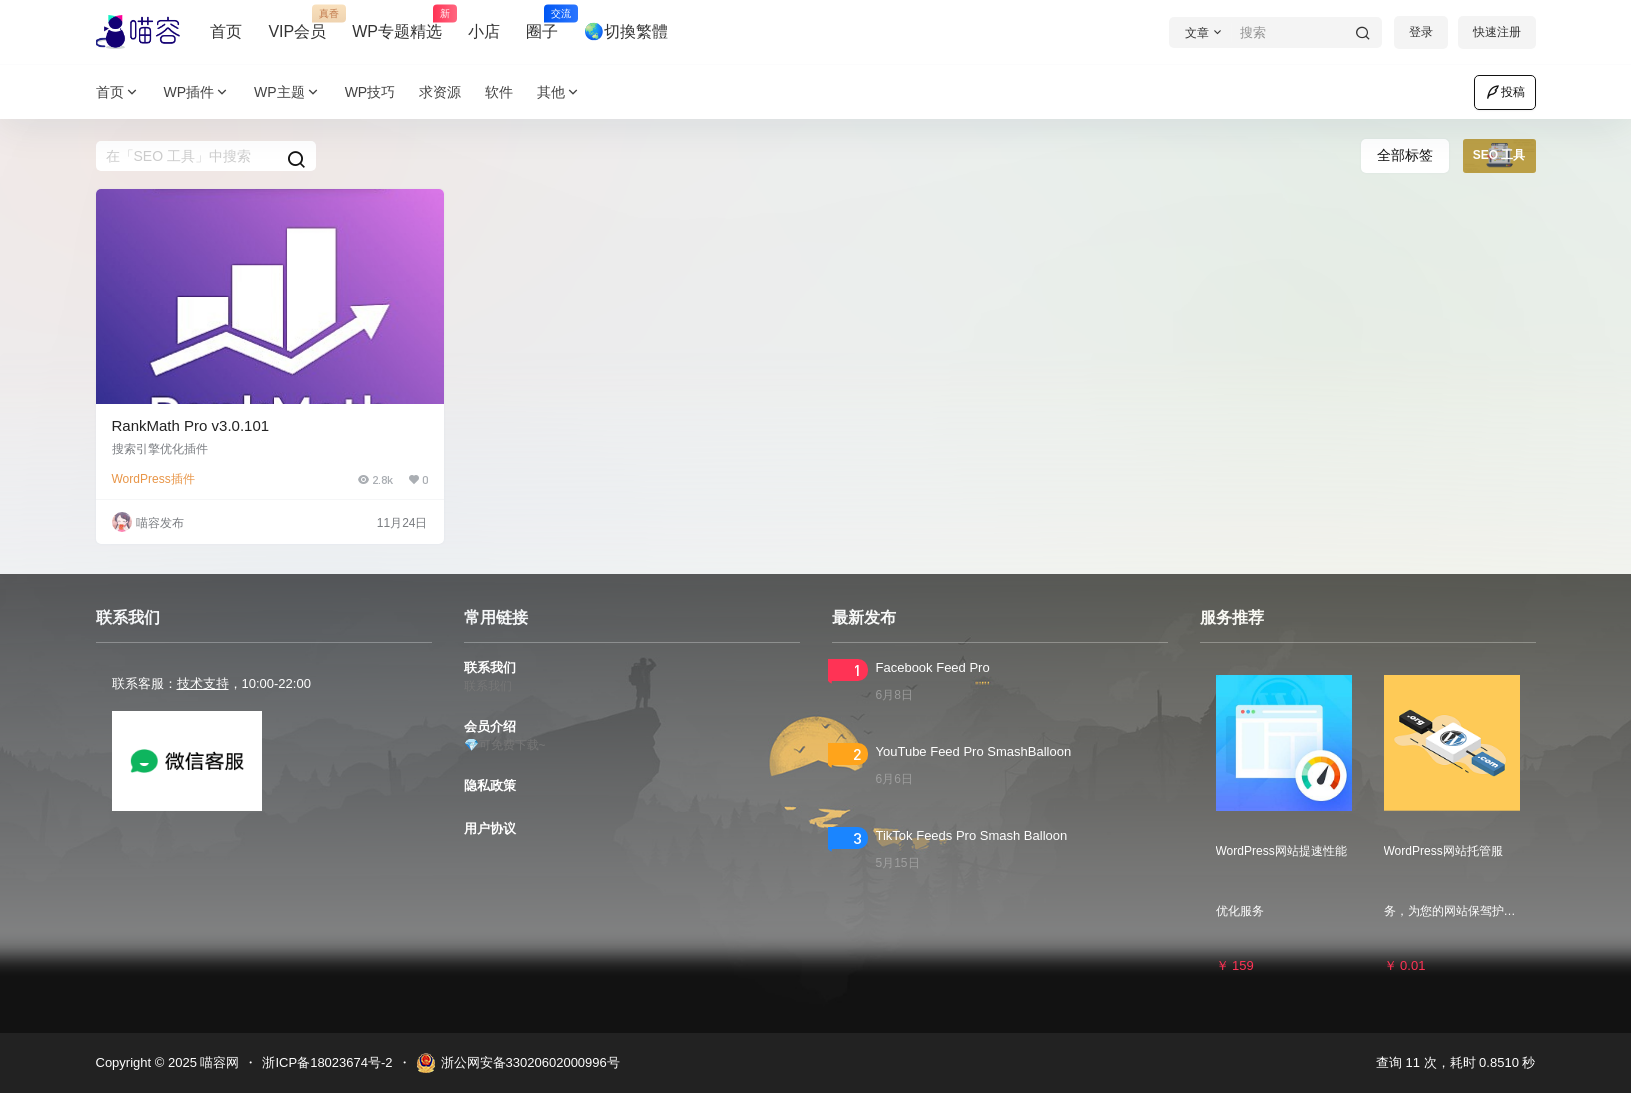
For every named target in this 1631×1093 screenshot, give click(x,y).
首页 (226, 31)
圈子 (542, 23)
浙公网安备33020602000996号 (518, 1063)
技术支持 (203, 683)
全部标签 (1405, 155)
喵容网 (218, 1062)
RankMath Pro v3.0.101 (191, 425)
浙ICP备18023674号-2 (327, 1062)
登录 (1421, 32)
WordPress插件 (153, 479)
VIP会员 (297, 23)
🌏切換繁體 (626, 31)
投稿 (1505, 92)
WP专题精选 (397, 23)
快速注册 (1497, 32)
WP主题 (287, 92)
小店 (484, 31)
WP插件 (197, 92)
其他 (559, 92)
